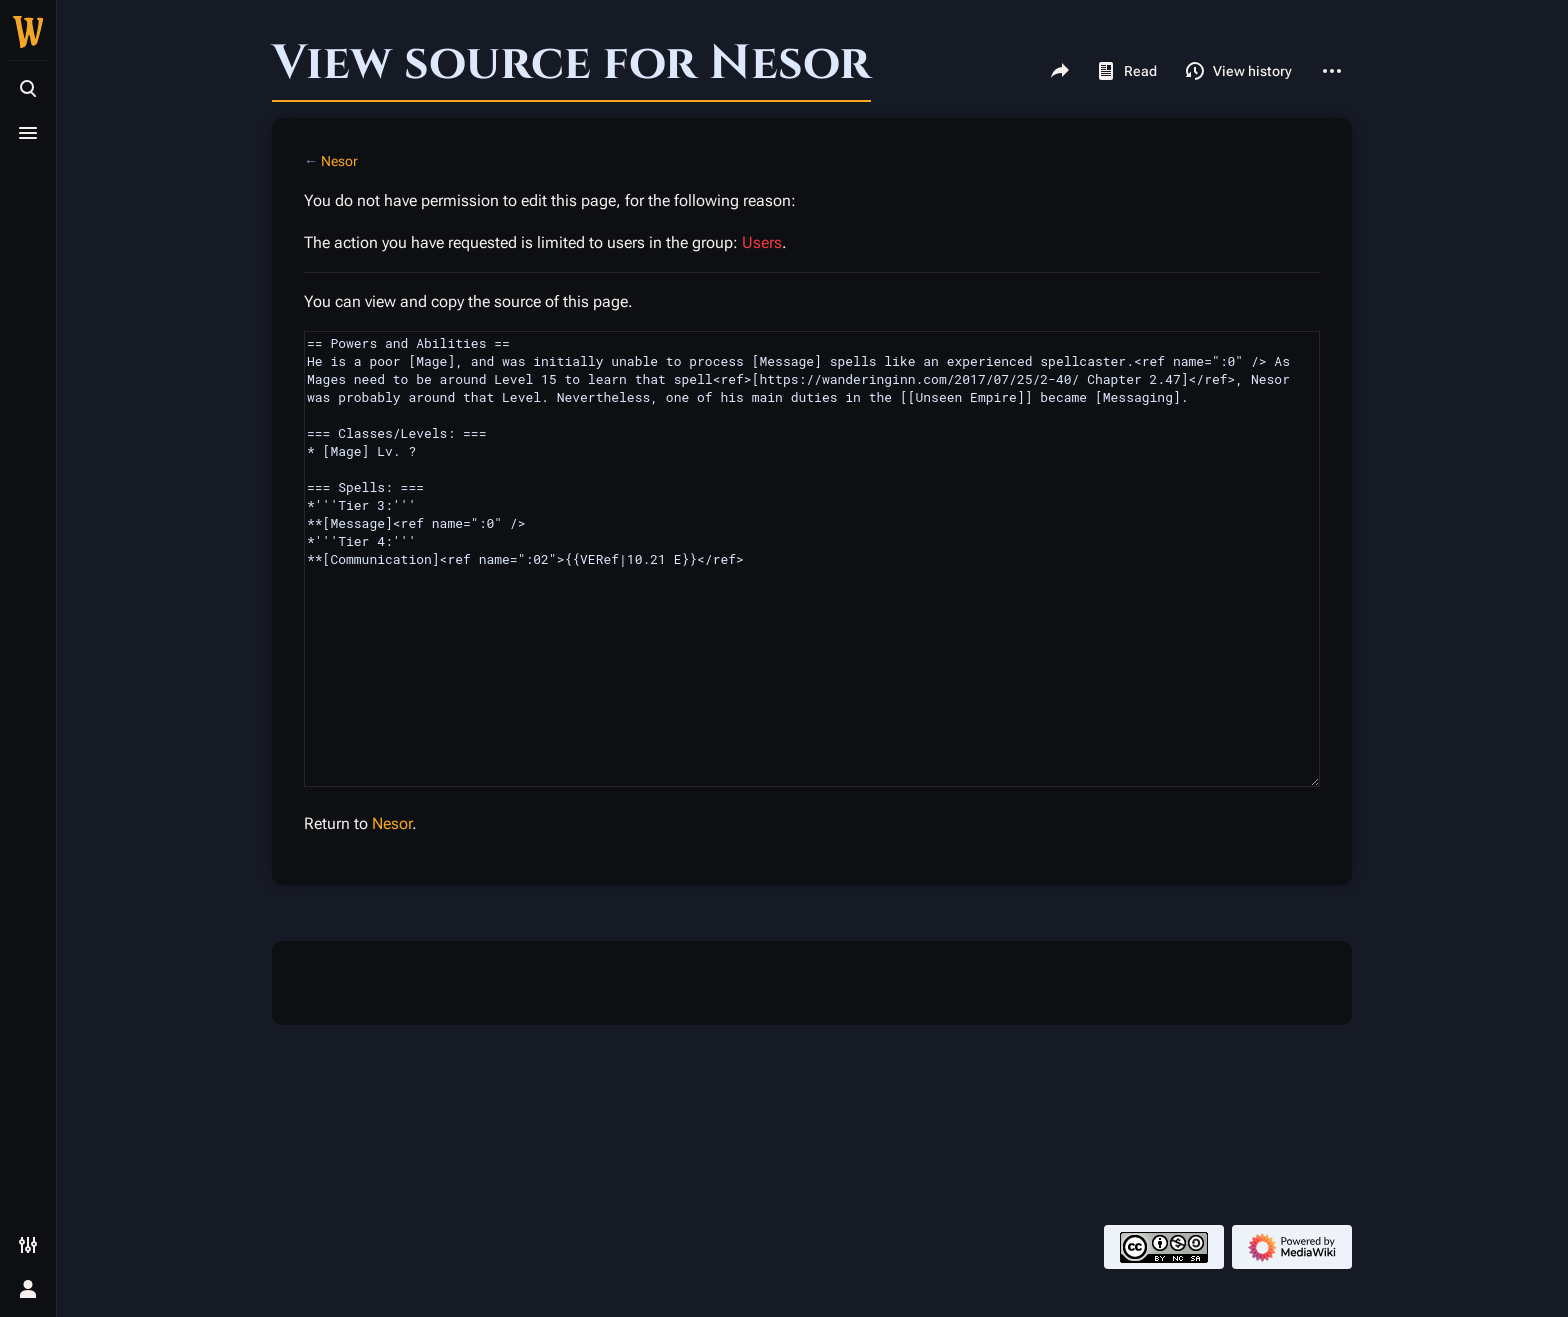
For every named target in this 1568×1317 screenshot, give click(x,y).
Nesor (339, 161)
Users (762, 242)
